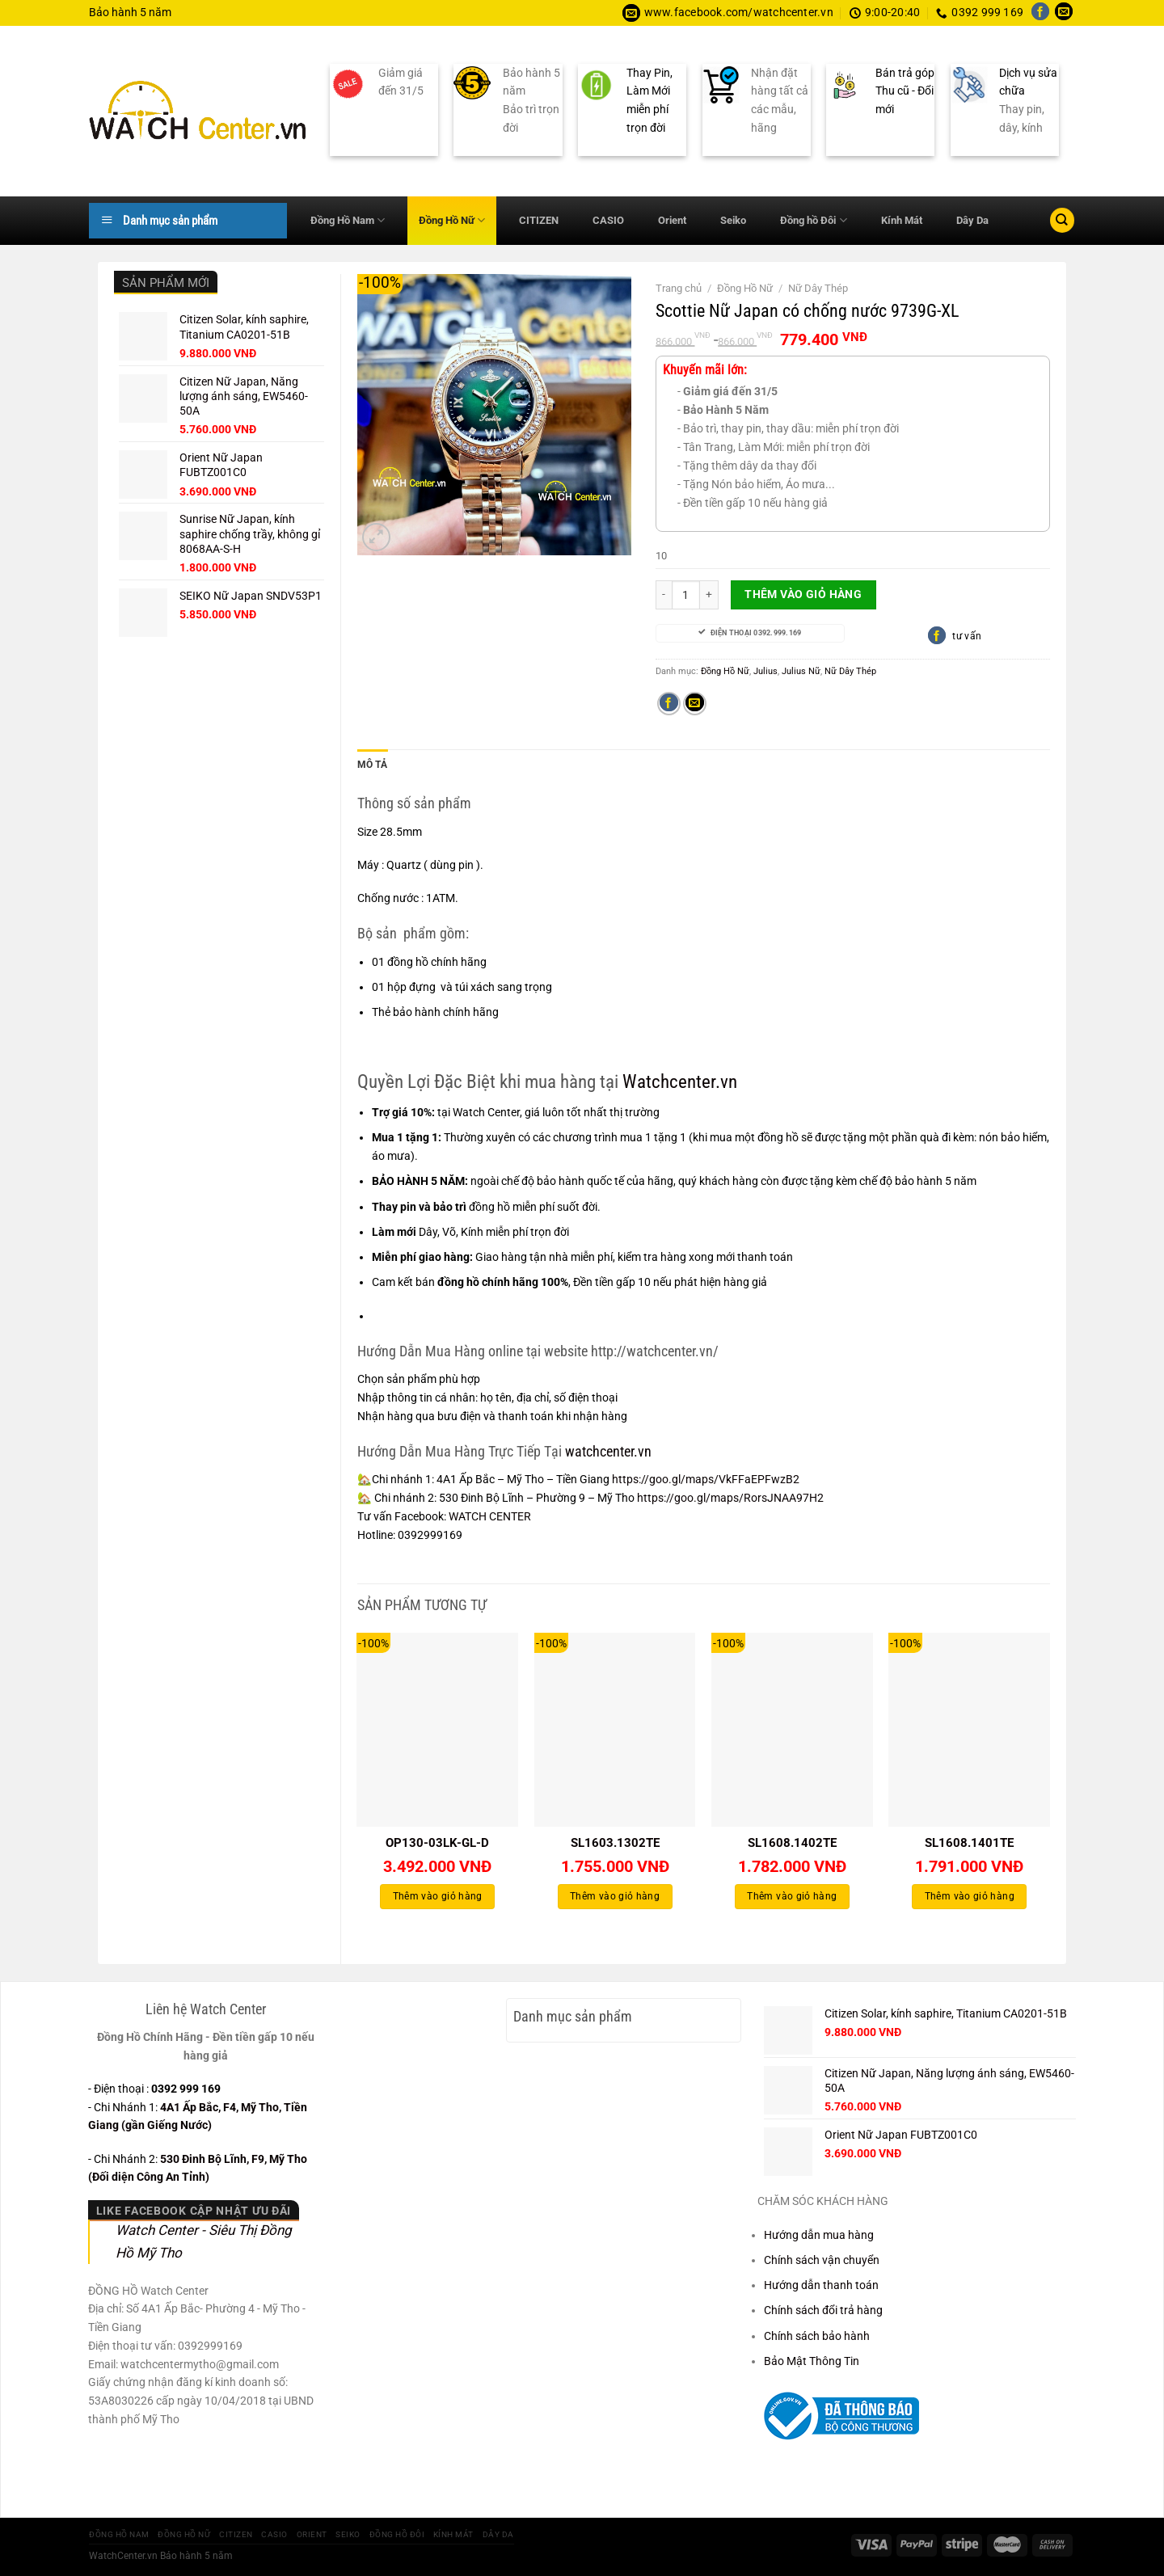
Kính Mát (901, 220)
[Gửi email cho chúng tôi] (1064, 13)
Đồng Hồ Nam (347, 220)
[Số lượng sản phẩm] (686, 594)
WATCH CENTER (490, 1515)
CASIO (608, 220)
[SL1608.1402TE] (792, 1729)
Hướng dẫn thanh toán (821, 2284)
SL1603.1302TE (615, 1843)
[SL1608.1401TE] (969, 1729)
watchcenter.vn (608, 1450)
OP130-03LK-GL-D (437, 1843)
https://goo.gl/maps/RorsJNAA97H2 (731, 1497)
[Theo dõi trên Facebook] (1040, 13)
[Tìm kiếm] (1062, 220)
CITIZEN (539, 220)
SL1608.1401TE (969, 1843)
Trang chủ (679, 288)
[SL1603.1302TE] (615, 1729)
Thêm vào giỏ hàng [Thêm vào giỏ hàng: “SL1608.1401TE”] (969, 1896)
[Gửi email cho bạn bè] (694, 704)
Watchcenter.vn (679, 1081)
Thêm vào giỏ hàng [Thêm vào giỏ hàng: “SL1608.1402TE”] (792, 1896)
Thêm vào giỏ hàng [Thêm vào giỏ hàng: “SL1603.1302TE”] (615, 1896)
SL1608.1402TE (792, 1843)
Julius (765, 671)
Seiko (733, 220)
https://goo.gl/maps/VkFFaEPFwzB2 (705, 1479)
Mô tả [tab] (371, 764)
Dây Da (972, 220)
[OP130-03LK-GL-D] (437, 1729)
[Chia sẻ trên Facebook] (669, 704)
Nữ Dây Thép (818, 288)
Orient (672, 220)
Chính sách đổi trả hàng (823, 2310)
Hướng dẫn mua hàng (819, 2234)
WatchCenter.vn (123, 2555)
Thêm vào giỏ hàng (803, 594)
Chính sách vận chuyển (821, 2259)
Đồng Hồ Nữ (452, 220)
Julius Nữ (801, 671)
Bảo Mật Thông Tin (811, 2360)
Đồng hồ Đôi (813, 220)
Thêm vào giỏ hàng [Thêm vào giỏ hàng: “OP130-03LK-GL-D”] (438, 1896)
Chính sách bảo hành (817, 2335)
